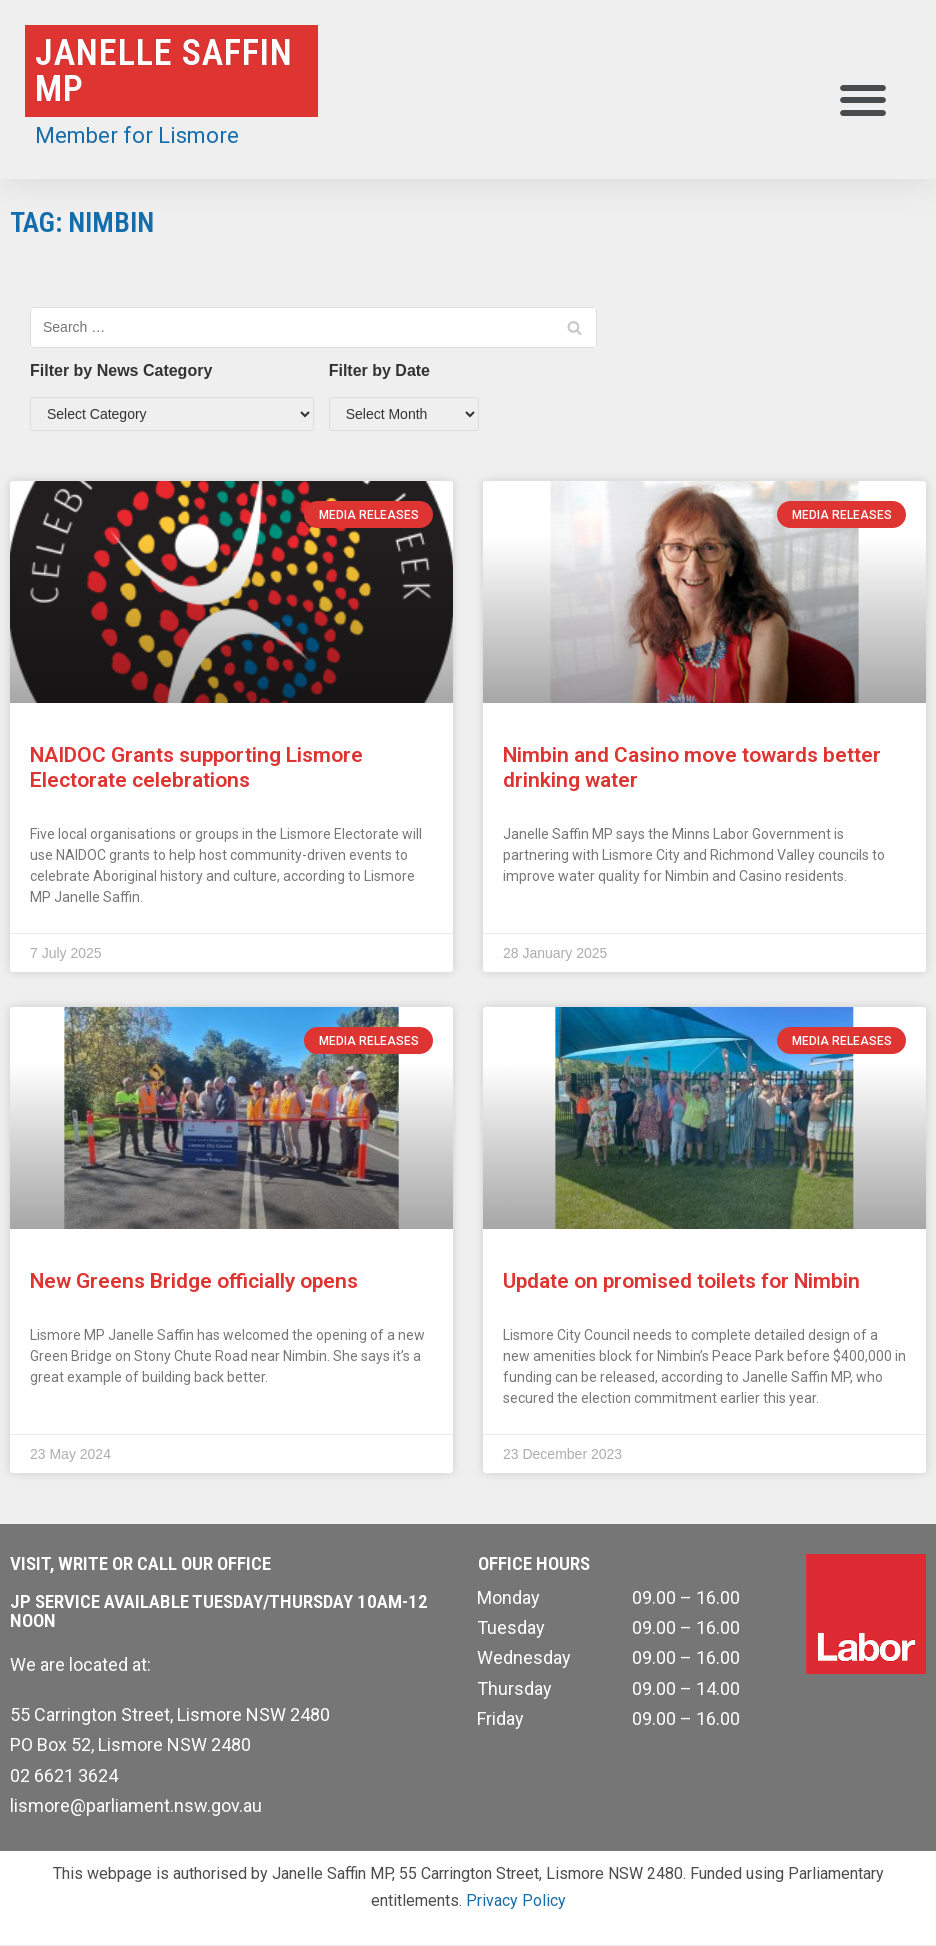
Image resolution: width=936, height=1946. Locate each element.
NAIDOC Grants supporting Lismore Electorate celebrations (196, 767)
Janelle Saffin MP (164, 71)
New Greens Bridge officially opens (194, 1281)
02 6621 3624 (64, 1775)
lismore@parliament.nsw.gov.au (136, 1805)
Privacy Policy (516, 1900)
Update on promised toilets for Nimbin (681, 1281)
